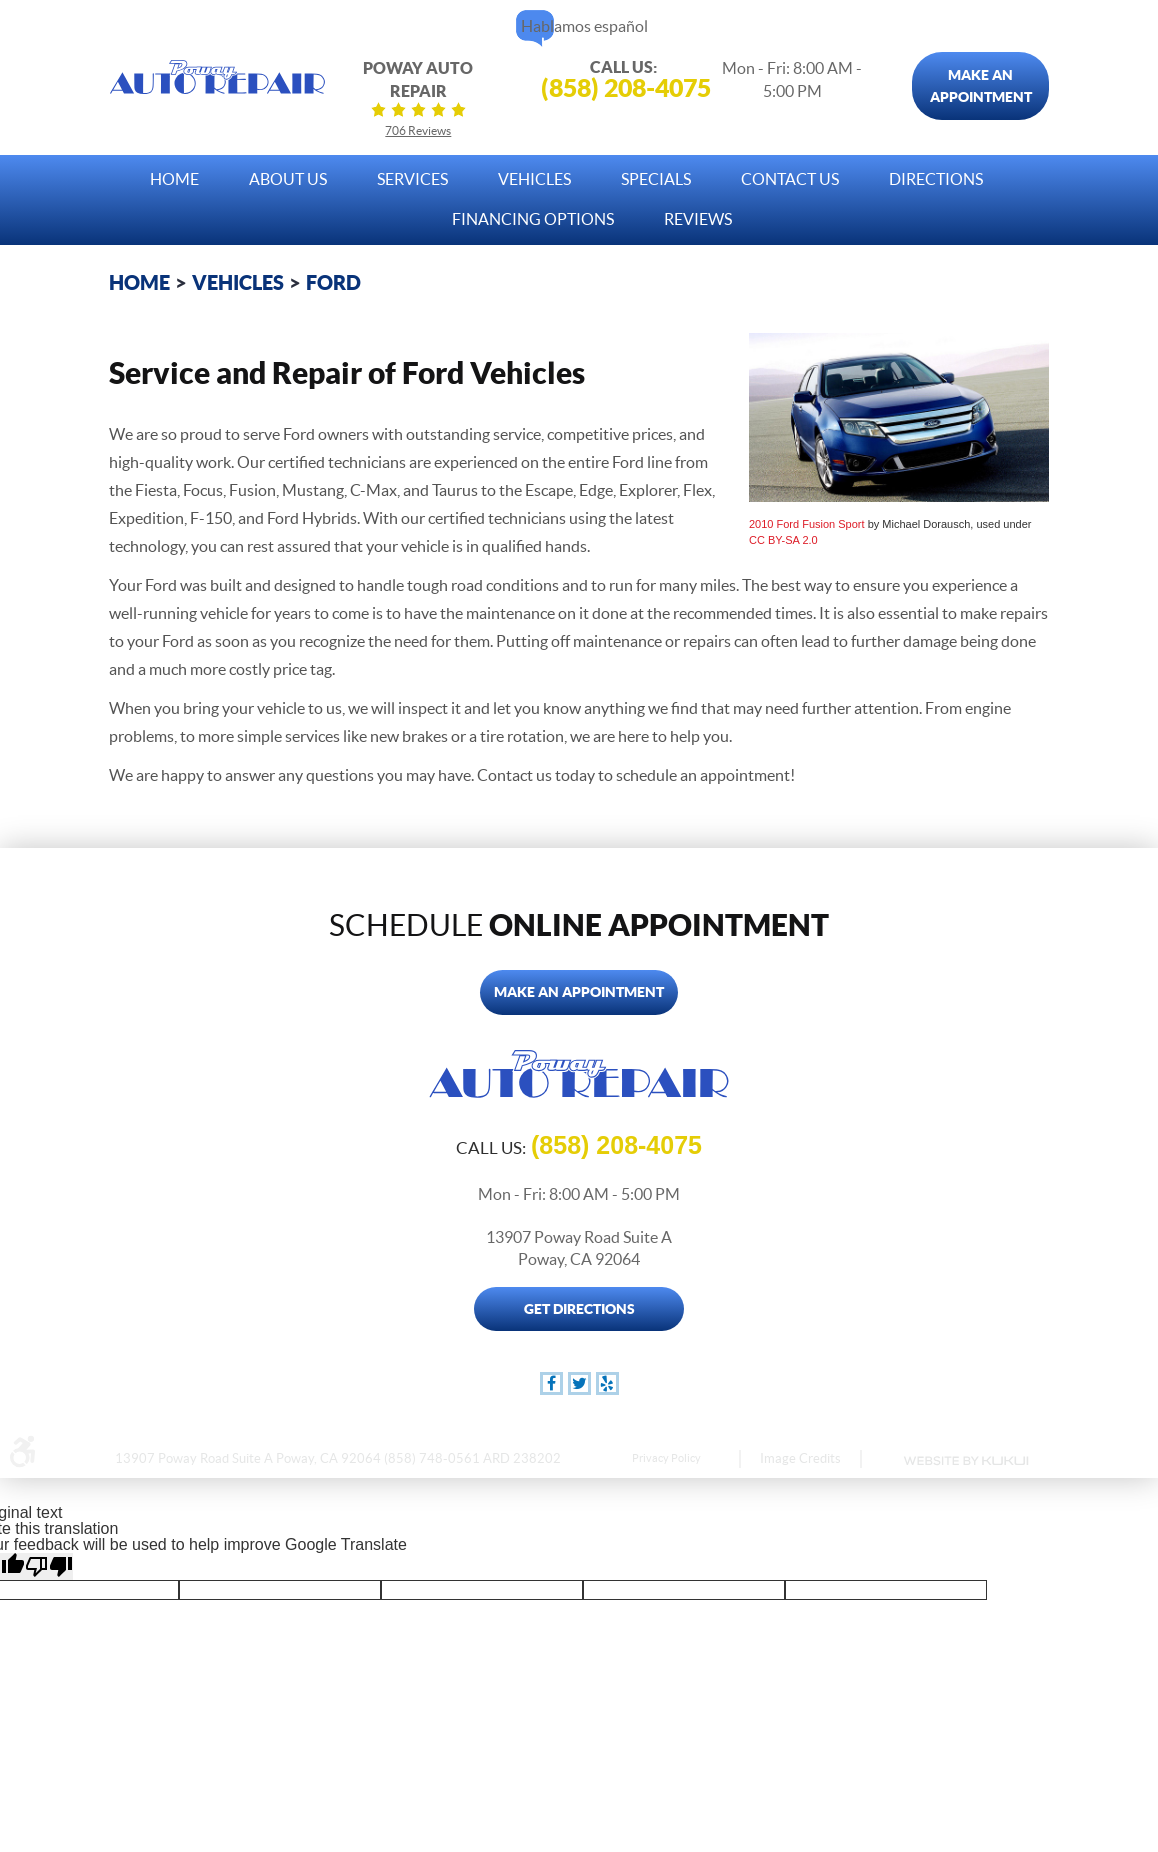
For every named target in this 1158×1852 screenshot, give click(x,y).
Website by (965, 1461)
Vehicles (534, 179)
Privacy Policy (666, 1458)
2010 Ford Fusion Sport (807, 524)
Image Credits (800, 1458)
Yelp (607, 1383)
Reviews (698, 219)
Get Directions (579, 1309)
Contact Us (790, 179)
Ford (333, 282)
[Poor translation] (49, 1566)
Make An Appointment (981, 86)
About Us (288, 179)
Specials (656, 179)
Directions (936, 179)
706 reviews (418, 130)
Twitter (579, 1383)
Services (412, 179)
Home (174, 179)
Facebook (551, 1383)
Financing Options (533, 219)
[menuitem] (174, 174)
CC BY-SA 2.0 (783, 540)
